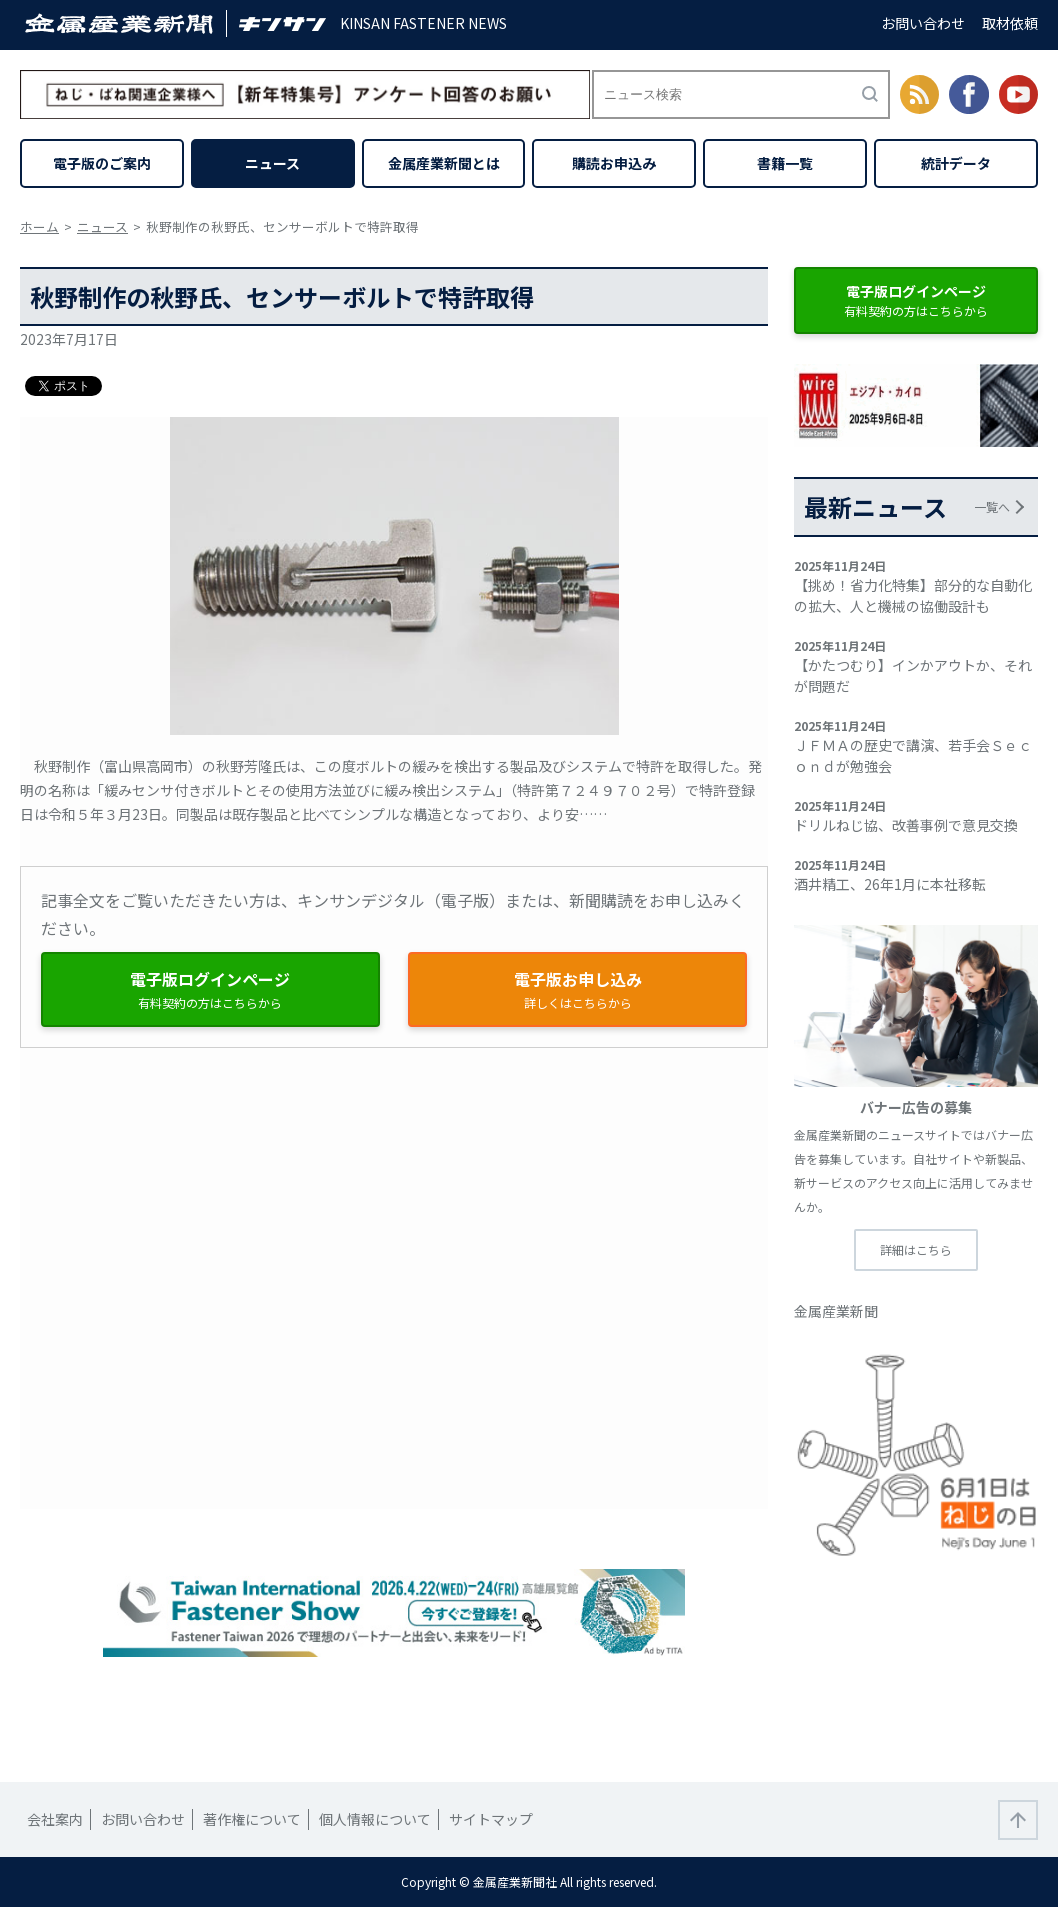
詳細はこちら (916, 1249)
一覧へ (992, 506)
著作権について (252, 1819)
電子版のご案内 (102, 163)
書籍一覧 (785, 163)
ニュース (272, 163)
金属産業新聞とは (444, 163)
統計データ (956, 163)
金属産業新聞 (836, 1311)
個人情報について (375, 1819)
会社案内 (55, 1819)
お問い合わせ (923, 23)
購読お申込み (614, 163)
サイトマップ (491, 1819)
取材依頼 (1010, 23)
